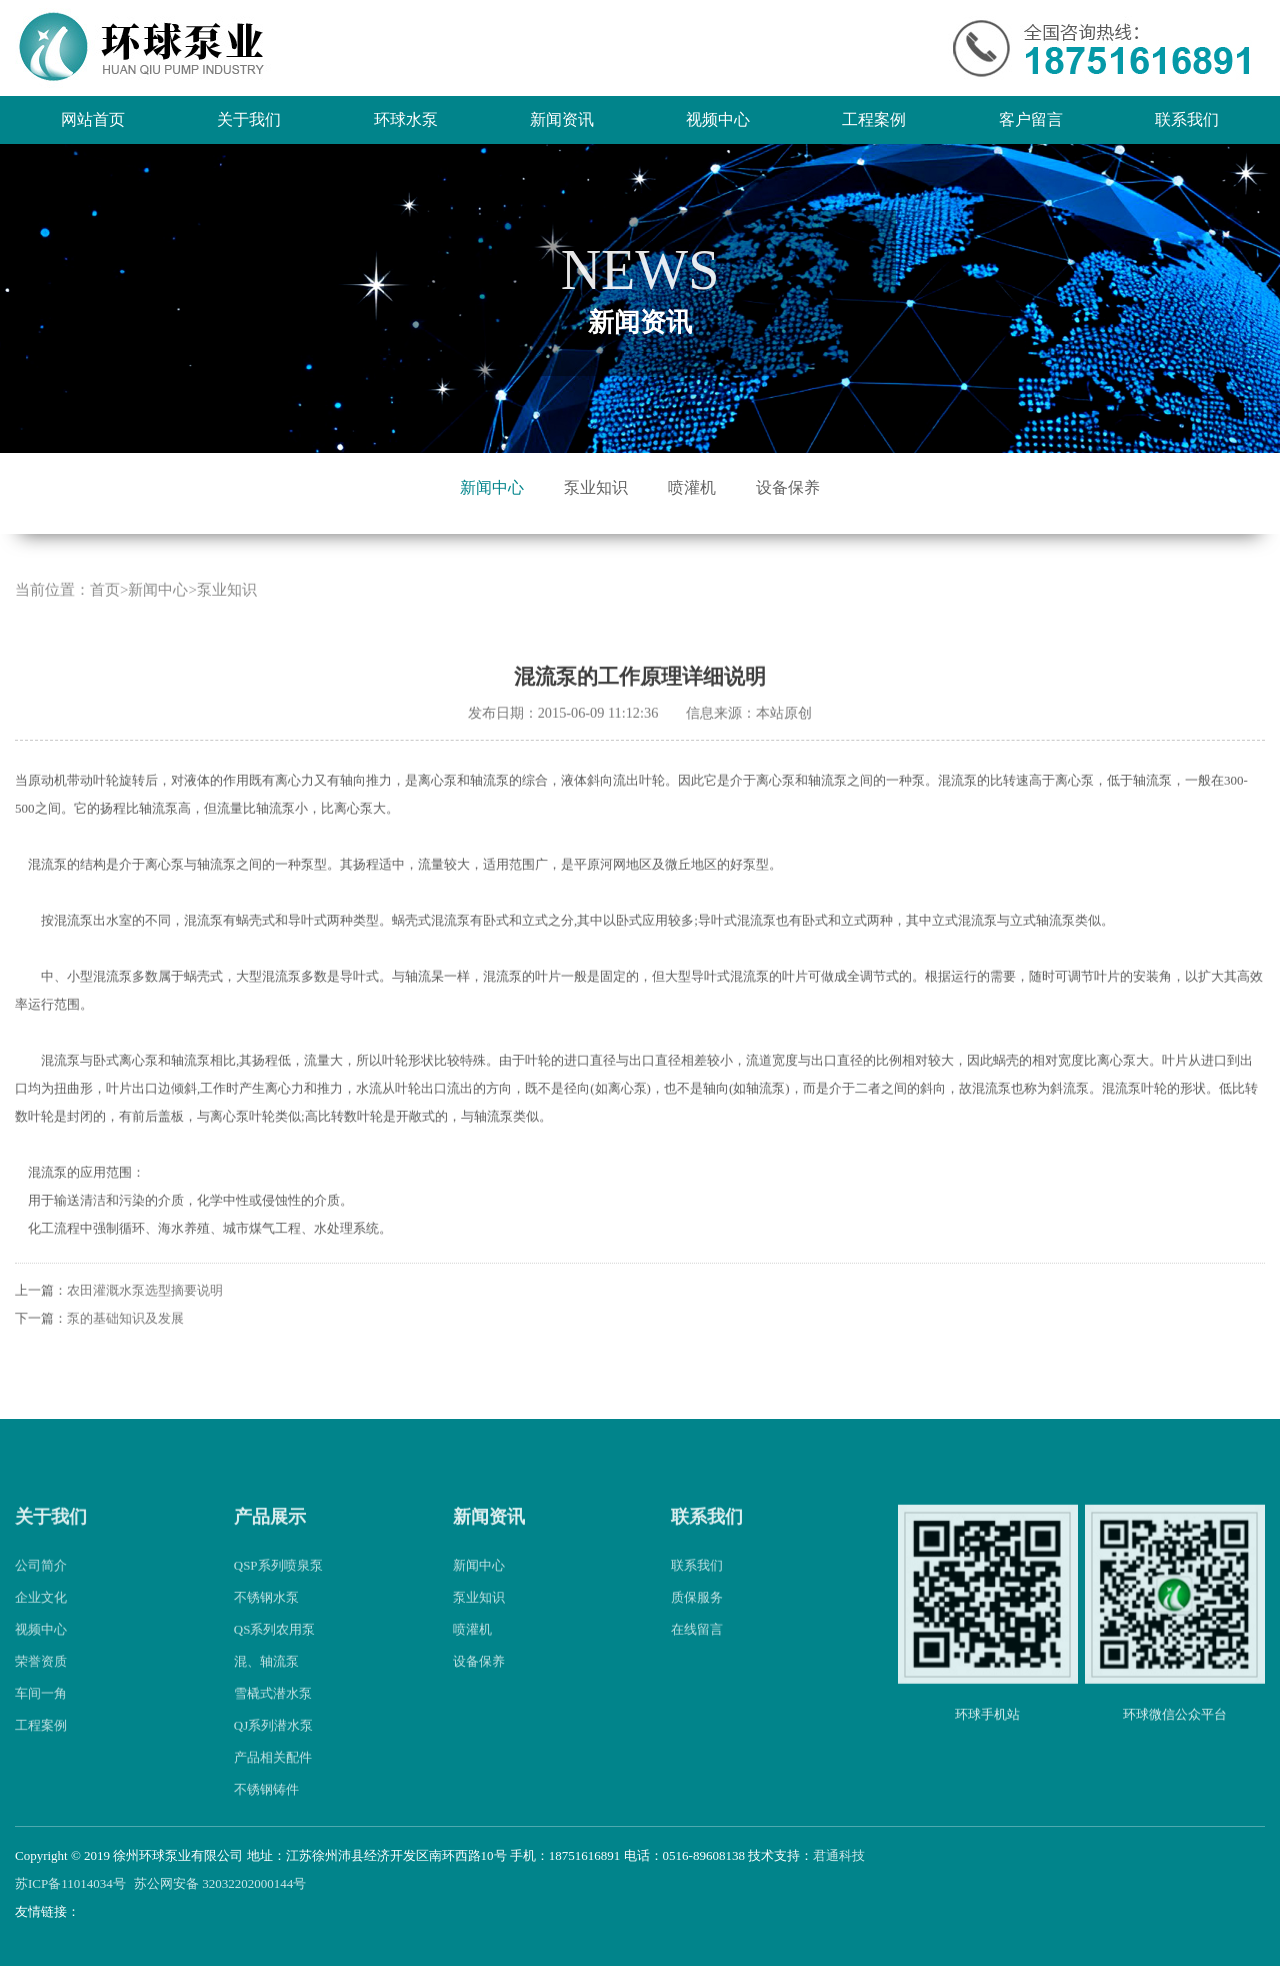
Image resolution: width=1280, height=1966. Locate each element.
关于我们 (249, 119)
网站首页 (93, 119)
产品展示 (270, 1539)
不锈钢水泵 (266, 1620)
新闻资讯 (562, 119)
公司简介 (41, 1588)
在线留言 (697, 1652)
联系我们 (1187, 119)
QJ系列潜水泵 (273, 1748)
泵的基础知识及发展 (125, 1340)
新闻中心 (492, 487)
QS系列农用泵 (275, 1652)
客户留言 (1031, 119)
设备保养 (788, 487)
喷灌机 (692, 487)
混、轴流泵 (266, 1684)
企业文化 (41, 1620)
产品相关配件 (273, 1780)
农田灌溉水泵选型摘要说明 (145, 1312)
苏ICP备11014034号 (70, 1883)
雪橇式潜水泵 (273, 1716)
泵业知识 (596, 487)
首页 (105, 613)
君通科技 (839, 1855)
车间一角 (41, 1716)
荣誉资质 (41, 1684)
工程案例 (874, 119)
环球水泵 (406, 119)
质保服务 (697, 1620)
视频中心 (718, 119)
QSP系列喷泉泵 (278, 1588)
